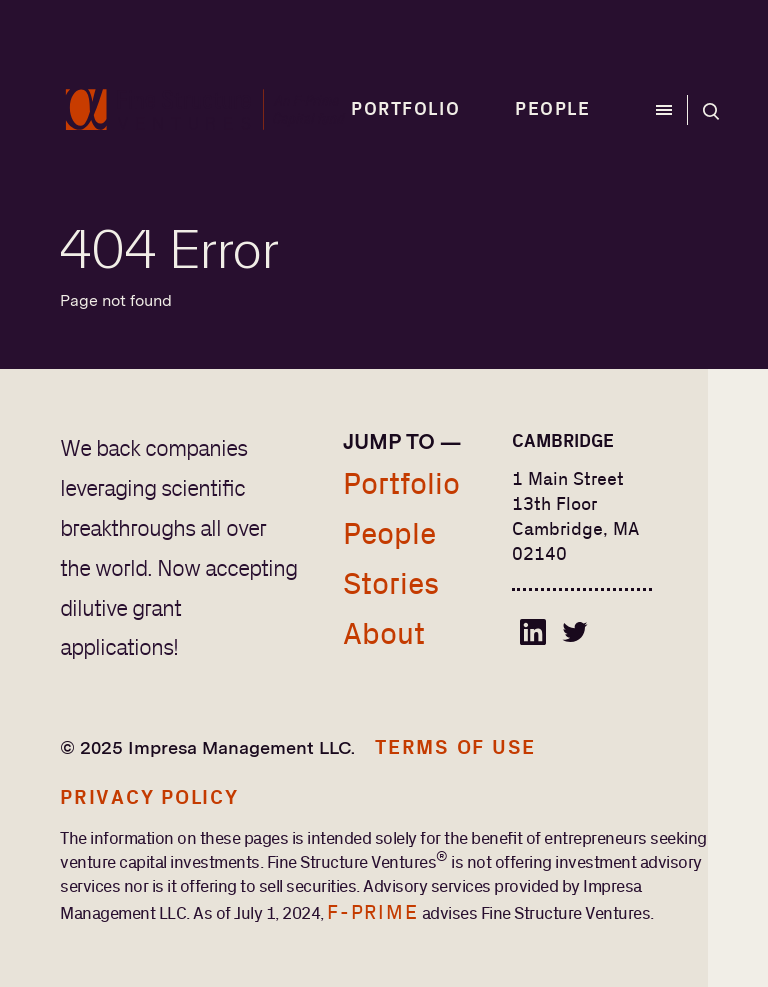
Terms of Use (455, 748)
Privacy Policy (149, 798)
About (384, 635)
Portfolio (405, 110)
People (552, 110)
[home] (205, 110)
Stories (391, 585)
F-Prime (372, 913)
